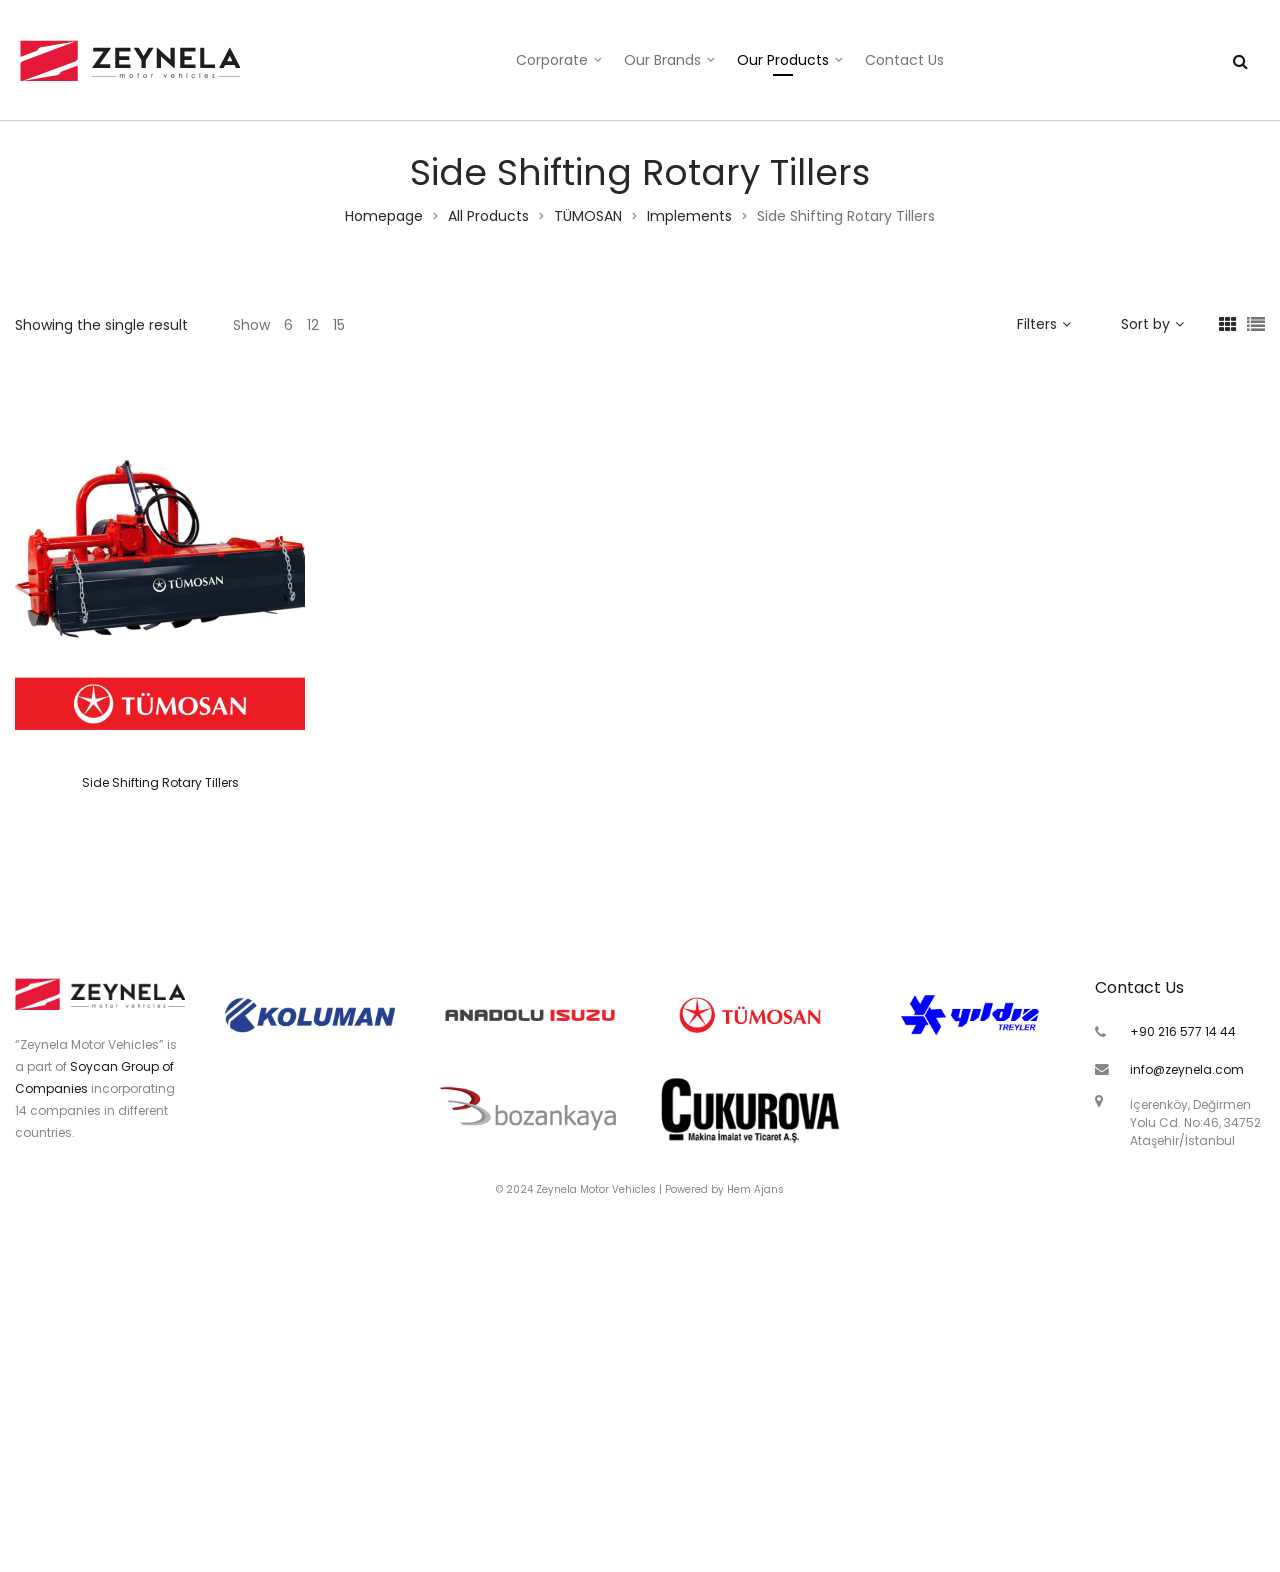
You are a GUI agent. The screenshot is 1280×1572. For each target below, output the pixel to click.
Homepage (384, 216)
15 (339, 325)
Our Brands (662, 60)
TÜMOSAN (588, 216)
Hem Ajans (755, 1189)
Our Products (783, 60)
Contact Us (904, 60)
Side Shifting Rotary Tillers (160, 782)
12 (313, 325)
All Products (488, 216)
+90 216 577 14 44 (1183, 1031)
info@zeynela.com (1187, 1069)
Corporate (552, 60)
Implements (689, 216)
